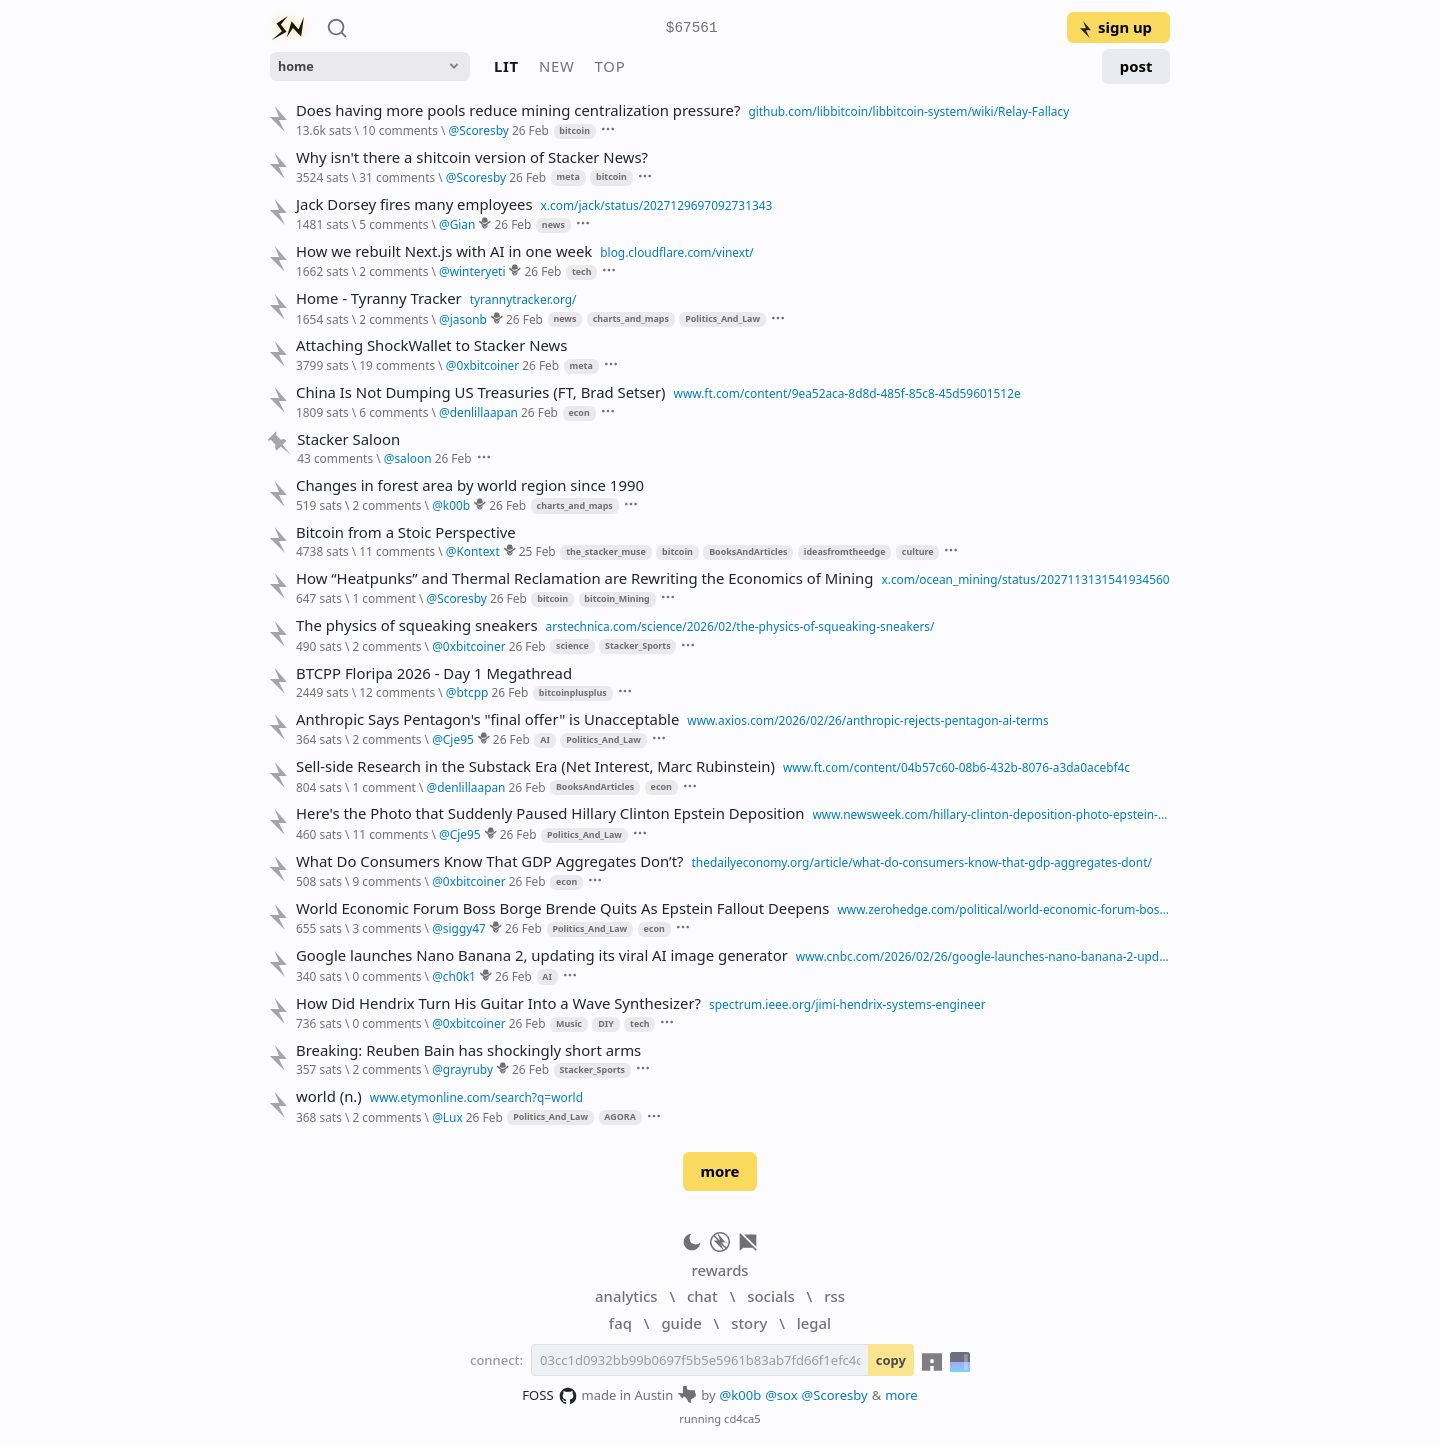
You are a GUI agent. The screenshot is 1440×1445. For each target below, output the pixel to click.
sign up (1114, 27)
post (1136, 66)
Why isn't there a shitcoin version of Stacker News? (472, 157)
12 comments (397, 692)
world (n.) (329, 1096)
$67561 (692, 28)
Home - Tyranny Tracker (379, 298)
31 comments (397, 177)
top (610, 66)
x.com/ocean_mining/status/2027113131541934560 (1025, 579)
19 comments (397, 365)
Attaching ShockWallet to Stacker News (431, 345)
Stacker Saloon (348, 439)
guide (681, 1323)
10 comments (400, 130)
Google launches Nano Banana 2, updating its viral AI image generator (542, 955)
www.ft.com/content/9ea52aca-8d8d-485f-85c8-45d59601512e (847, 393)
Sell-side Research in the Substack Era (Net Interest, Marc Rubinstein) (535, 766)
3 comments (386, 928)
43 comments (335, 458)
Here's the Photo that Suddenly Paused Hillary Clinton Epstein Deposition (550, 813)
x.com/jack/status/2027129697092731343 (657, 205)
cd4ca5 (742, 1418)
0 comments (386, 976)
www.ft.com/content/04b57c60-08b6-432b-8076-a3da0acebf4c (956, 767)
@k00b (741, 1395)
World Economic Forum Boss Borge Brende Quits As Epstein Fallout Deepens (562, 908)
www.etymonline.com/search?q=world (476, 1097)
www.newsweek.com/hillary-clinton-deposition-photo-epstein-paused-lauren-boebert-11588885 (992, 814)
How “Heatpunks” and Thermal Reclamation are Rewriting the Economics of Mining (584, 578)
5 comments (393, 224)
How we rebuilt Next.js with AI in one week (444, 251)
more (719, 1171)
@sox (781, 1395)
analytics (626, 1296)
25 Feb (537, 551)
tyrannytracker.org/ (523, 299)
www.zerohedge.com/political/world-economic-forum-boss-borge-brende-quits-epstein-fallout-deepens (1003, 909)
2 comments (393, 271)
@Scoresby (835, 1395)
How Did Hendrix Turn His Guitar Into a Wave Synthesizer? (498, 1003)
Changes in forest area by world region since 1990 (470, 485)
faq (620, 1323)
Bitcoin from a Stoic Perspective (406, 532)
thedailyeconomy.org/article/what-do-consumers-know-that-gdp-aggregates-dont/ (922, 862)
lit (506, 66)
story (749, 1323)
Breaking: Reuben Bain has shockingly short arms (468, 1050)
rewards (719, 1270)
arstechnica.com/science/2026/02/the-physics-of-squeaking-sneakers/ (740, 626)
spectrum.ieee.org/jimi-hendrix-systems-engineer (847, 1004)
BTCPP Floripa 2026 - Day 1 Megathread (434, 673)
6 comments (393, 412)
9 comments (386, 881)
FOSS (549, 1396)
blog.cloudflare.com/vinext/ (676, 252)
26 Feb (530, 130)
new (557, 66)
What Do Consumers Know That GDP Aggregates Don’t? (490, 861)
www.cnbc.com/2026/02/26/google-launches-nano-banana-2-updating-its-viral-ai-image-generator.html (983, 956)
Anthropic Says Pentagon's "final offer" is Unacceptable (487, 719)
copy (891, 1360)
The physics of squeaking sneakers (417, 625)
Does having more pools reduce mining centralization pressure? (518, 110)
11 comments (397, 551)
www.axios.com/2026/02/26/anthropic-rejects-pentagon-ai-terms (867, 720)
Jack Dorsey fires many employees (414, 204)
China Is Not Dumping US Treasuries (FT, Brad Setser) (481, 392)
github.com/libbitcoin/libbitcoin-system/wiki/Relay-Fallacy (908, 111)
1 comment (383, 598)
